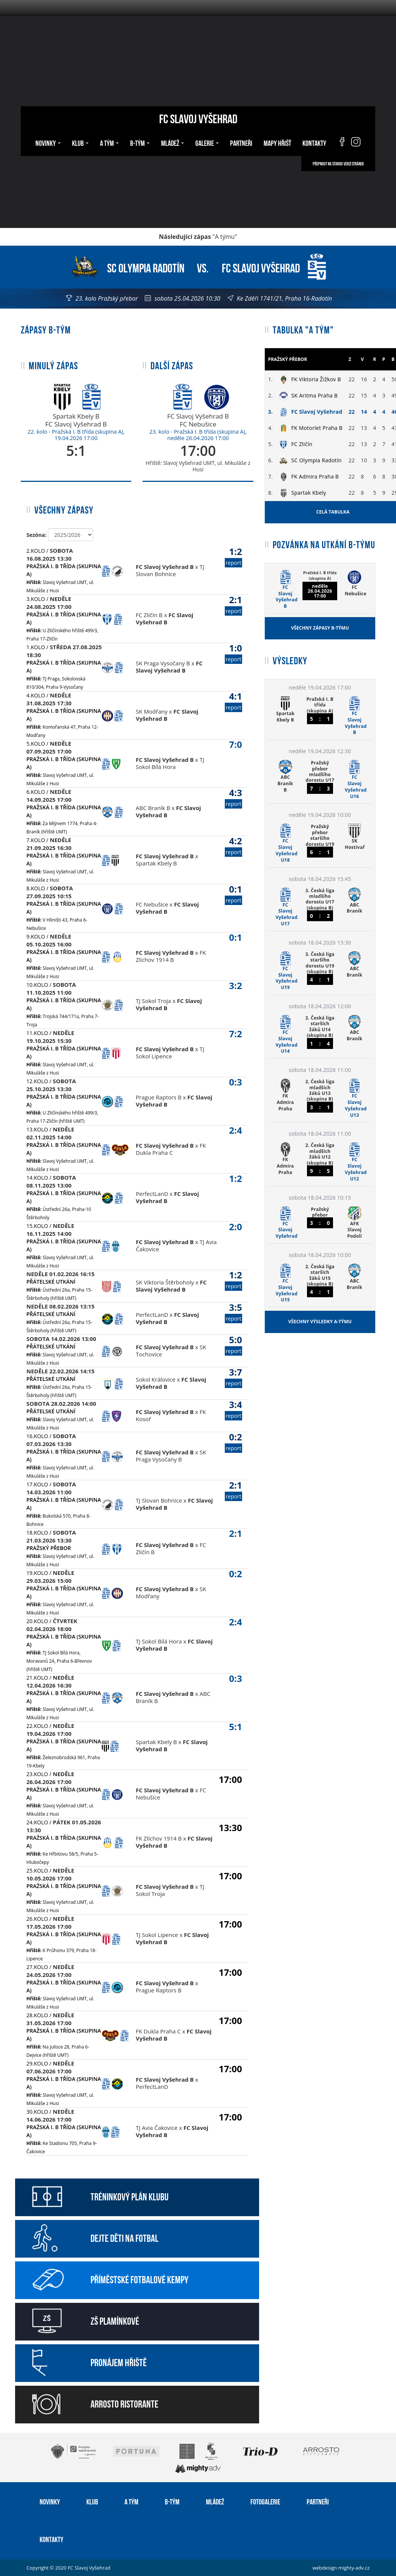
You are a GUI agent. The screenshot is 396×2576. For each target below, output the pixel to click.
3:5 (233, 1312)
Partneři (241, 142)
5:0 (233, 1344)
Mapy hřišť (277, 142)
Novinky (48, 142)
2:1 (233, 604)
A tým (109, 142)
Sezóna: (36, 534)
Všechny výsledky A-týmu (319, 1321)
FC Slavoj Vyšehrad (198, 118)
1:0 (233, 653)
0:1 (233, 894)
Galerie (207, 142)
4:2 (233, 846)
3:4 (233, 1409)
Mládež (172, 142)
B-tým (140, 142)
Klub (80, 142)
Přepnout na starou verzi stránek (338, 163)
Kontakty (314, 142)
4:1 (233, 701)
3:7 (233, 1377)
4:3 (233, 797)
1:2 (233, 556)
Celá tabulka (333, 512)
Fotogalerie (265, 2501)
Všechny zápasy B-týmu (320, 628)
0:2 (233, 1442)
